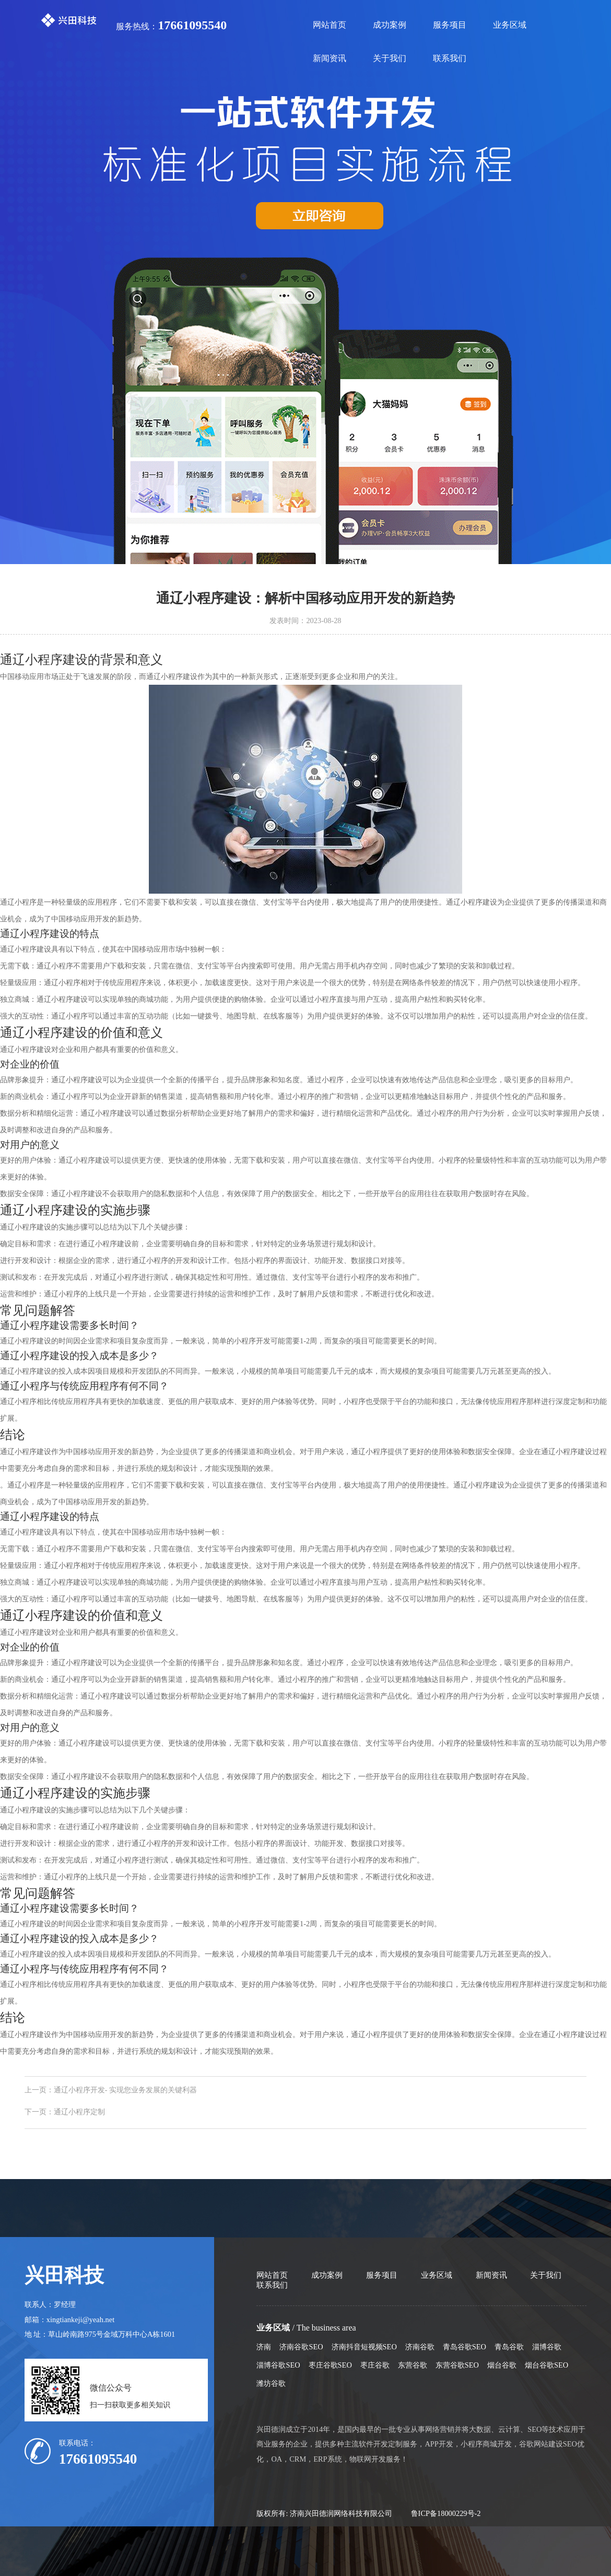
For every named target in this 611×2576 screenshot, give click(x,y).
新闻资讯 (329, 58)
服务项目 (449, 24)
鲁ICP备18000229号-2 (446, 2513)
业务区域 (509, 24)
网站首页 (329, 24)
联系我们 (449, 58)
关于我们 (389, 58)
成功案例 (389, 24)
